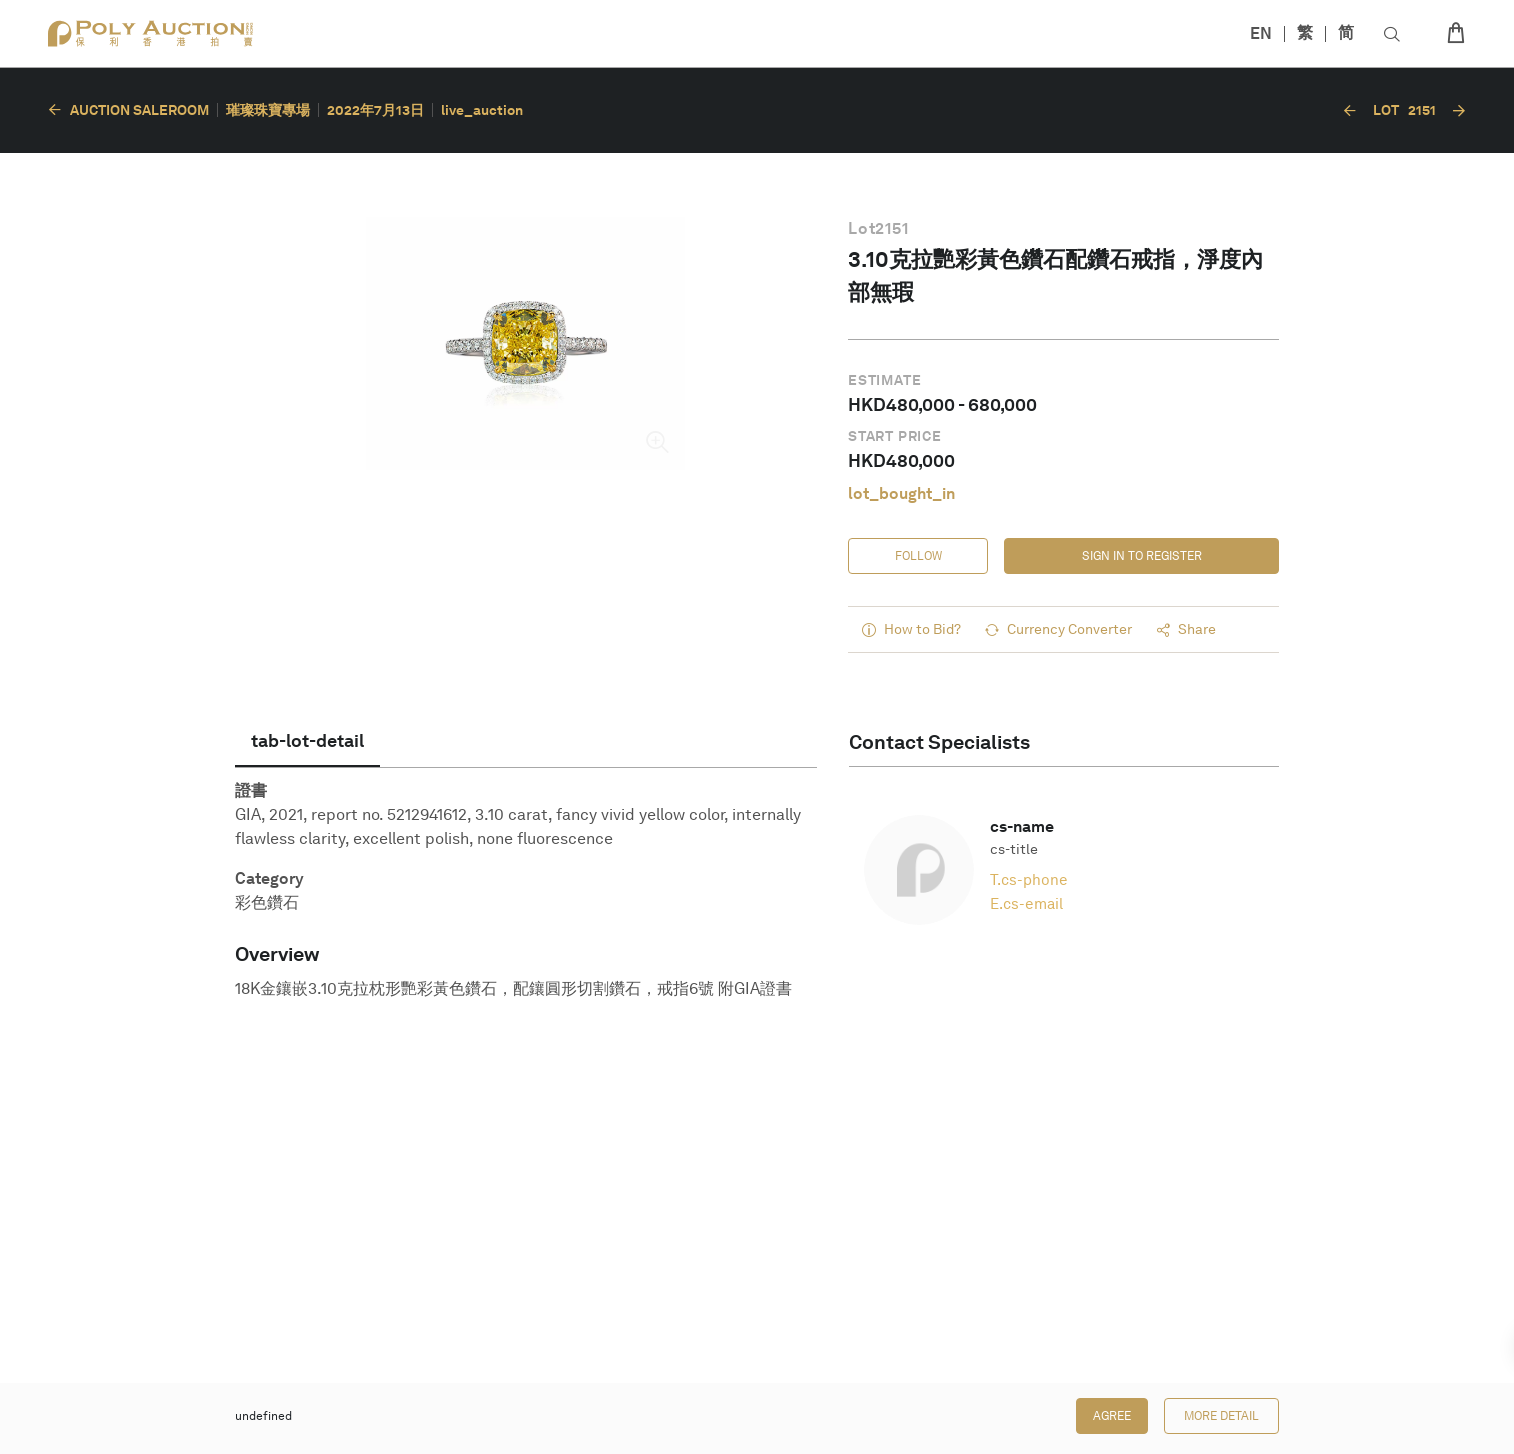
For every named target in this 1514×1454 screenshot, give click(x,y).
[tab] (307, 741)
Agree (1112, 1416)
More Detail (1221, 1416)
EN (1261, 33)
